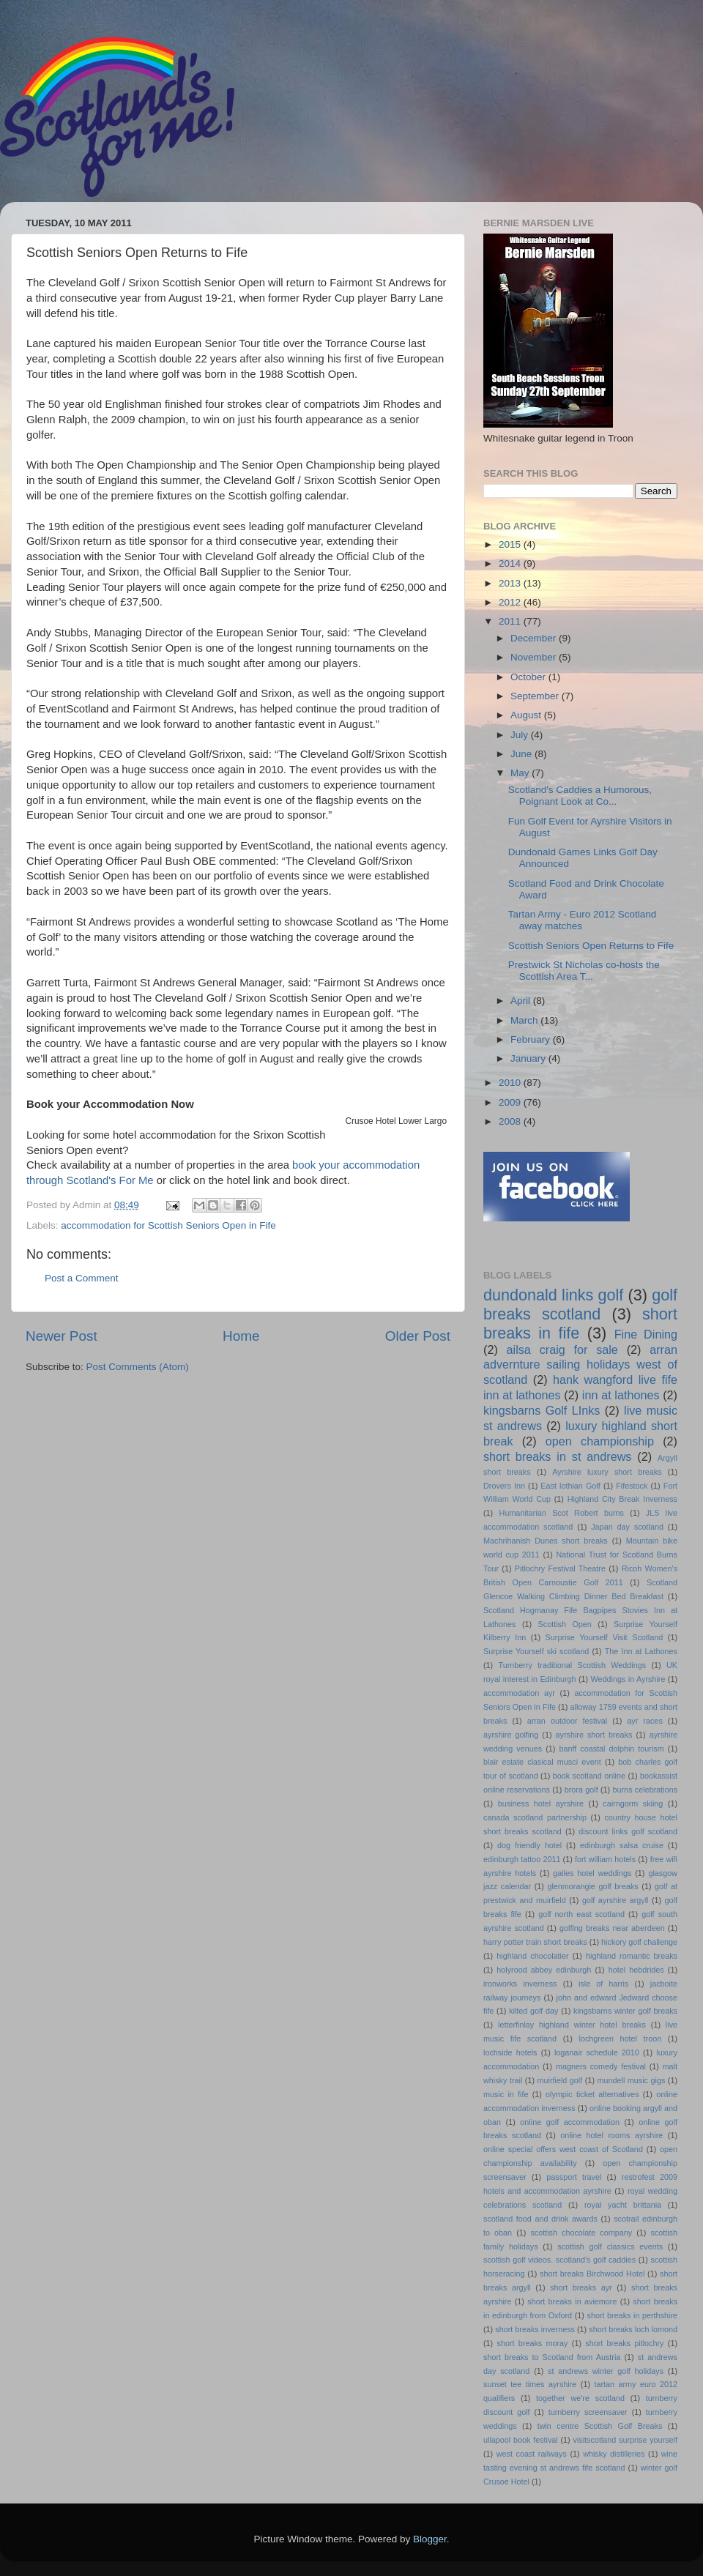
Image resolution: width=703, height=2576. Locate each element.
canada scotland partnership (535, 1817)
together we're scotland (580, 2398)
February (531, 1039)
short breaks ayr (581, 2287)
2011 (511, 621)
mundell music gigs (632, 2080)
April (521, 1000)
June (522, 753)
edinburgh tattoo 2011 (521, 1859)
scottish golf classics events (610, 2246)
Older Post (417, 1336)
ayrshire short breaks (594, 1734)
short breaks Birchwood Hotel (592, 2273)
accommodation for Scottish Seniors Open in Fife (168, 1225)
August (527, 715)
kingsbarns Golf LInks (541, 1410)
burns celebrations (645, 1789)
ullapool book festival (520, 2439)
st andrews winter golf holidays (605, 2371)
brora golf (581, 1789)
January (529, 1058)
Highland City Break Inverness (622, 1498)
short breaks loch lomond (633, 2329)
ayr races (644, 1720)
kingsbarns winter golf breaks (625, 2010)
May (521, 772)
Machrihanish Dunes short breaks (545, 1540)
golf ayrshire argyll (615, 1900)
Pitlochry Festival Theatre (560, 1568)
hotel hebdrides (636, 1969)
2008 (511, 1121)
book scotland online (589, 1775)
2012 (511, 602)
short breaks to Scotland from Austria (551, 2357)
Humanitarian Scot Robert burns (561, 1512)
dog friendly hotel (529, 1845)
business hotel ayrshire (541, 1803)
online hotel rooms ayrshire (611, 2135)
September (536, 695)
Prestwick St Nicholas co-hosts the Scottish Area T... (584, 970)
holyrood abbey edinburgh (543, 1969)
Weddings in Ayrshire (628, 1679)
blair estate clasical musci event (542, 1761)
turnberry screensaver (588, 2412)
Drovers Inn (504, 1485)
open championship (600, 1441)
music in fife (505, 2094)
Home (241, 1336)
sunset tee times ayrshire (529, 2384)
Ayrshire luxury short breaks (606, 1471)
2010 (511, 1082)
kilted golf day (533, 2010)
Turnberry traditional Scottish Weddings (573, 1665)
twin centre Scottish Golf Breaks (600, 2425)
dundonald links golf (553, 1295)
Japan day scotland (627, 1526)
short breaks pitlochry (624, 2343)
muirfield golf (560, 2080)
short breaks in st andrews (557, 1456)
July (520, 734)
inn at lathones (621, 1394)
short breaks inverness (535, 2329)
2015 (511, 544)
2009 (511, 1102)
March (525, 1020)
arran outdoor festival (567, 1720)
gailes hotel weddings (592, 1873)
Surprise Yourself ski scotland (536, 1651)
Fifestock (631, 1485)
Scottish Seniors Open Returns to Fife (591, 945)
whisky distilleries (613, 2453)
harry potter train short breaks (535, 1941)
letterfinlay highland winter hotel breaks (572, 2024)
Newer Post (61, 1336)
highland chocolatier (532, 1955)
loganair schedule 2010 (596, 2052)
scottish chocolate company (581, 2232)
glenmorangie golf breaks (592, 1886)
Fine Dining (645, 1334)
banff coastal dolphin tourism (611, 1748)
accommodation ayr (519, 1693)
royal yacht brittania (622, 2204)
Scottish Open (565, 1624)
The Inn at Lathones (641, 1651)
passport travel (573, 2177)
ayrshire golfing (510, 1734)
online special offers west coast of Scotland (563, 2149)
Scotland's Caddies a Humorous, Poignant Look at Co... (580, 795)
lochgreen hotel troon (620, 2038)
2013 (511, 583)
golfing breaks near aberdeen (612, 1928)
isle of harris (603, 1983)
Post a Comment (82, 1278)
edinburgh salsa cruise (621, 1845)
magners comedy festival (601, 2066)
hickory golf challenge (639, 1941)
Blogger (430, 2539)
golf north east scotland (581, 1914)
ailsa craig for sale (562, 1349)
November (534, 657)
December (534, 638)
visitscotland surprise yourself (625, 2439)
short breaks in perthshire (632, 2315)
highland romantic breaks (631, 1955)
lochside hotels (510, 2052)
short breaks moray (532, 2343)
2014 (511, 563)
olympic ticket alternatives (592, 2094)
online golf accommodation (570, 2122)
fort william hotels (605, 1859)
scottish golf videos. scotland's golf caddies (559, 2259)
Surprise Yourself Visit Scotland (604, 1637)
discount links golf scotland (628, 1831)
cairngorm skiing (633, 1803)
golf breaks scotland (580, 1304)
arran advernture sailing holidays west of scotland (580, 1365)
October (529, 676)
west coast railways (531, 2453)
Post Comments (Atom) (137, 1366)
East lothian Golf (570, 1485)
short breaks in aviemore (572, 2301)
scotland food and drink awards (540, 2218)
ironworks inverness (520, 1983)
